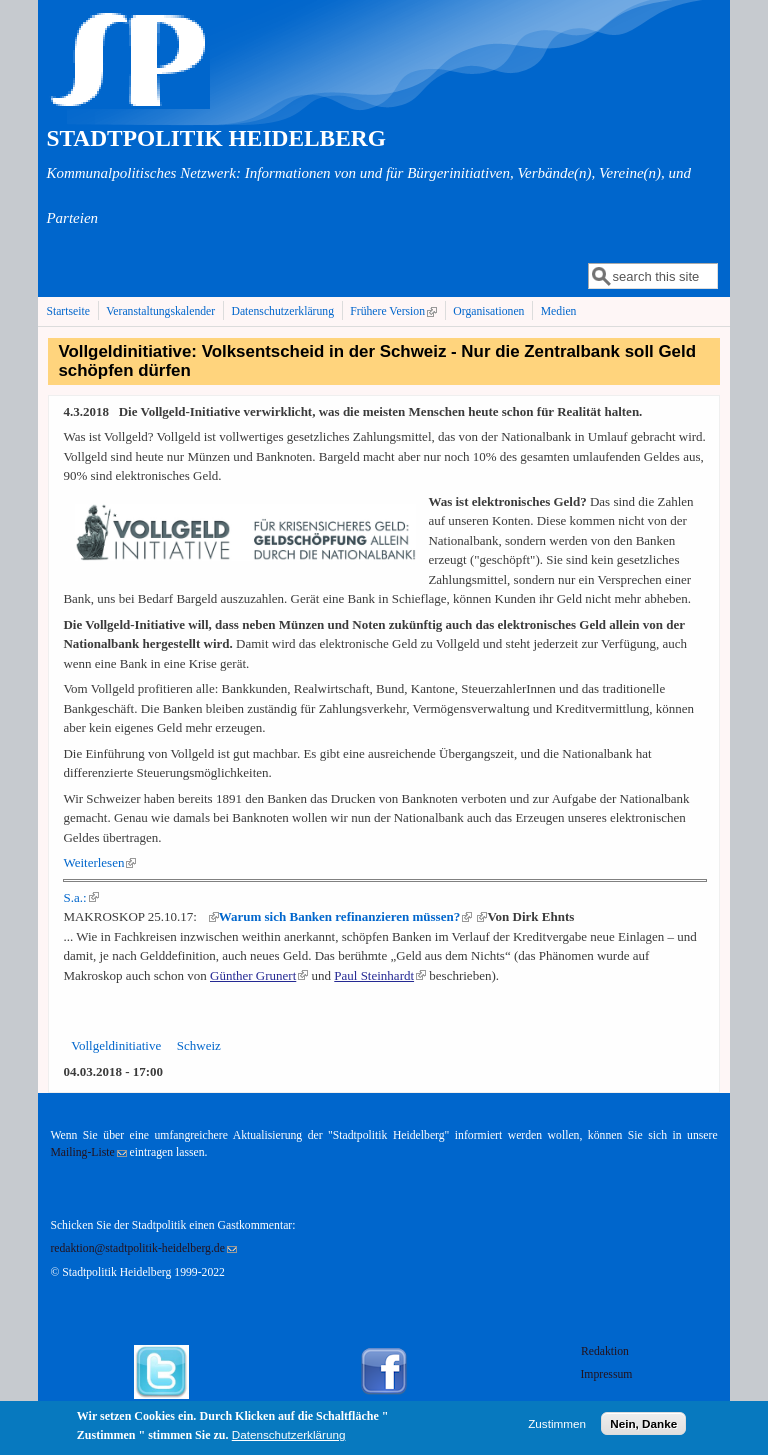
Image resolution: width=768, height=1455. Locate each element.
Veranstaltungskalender (160, 311)
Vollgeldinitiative (116, 1045)
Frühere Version (395, 311)
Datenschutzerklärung (282, 311)
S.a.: (80, 897)
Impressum (606, 1374)
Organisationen (488, 311)
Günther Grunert (259, 975)
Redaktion (606, 1351)
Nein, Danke (643, 1427)
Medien (559, 311)
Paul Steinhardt (380, 975)
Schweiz (199, 1045)
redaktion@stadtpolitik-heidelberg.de (143, 1248)
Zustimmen (557, 1427)
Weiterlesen (99, 862)
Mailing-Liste (88, 1152)
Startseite (68, 311)
